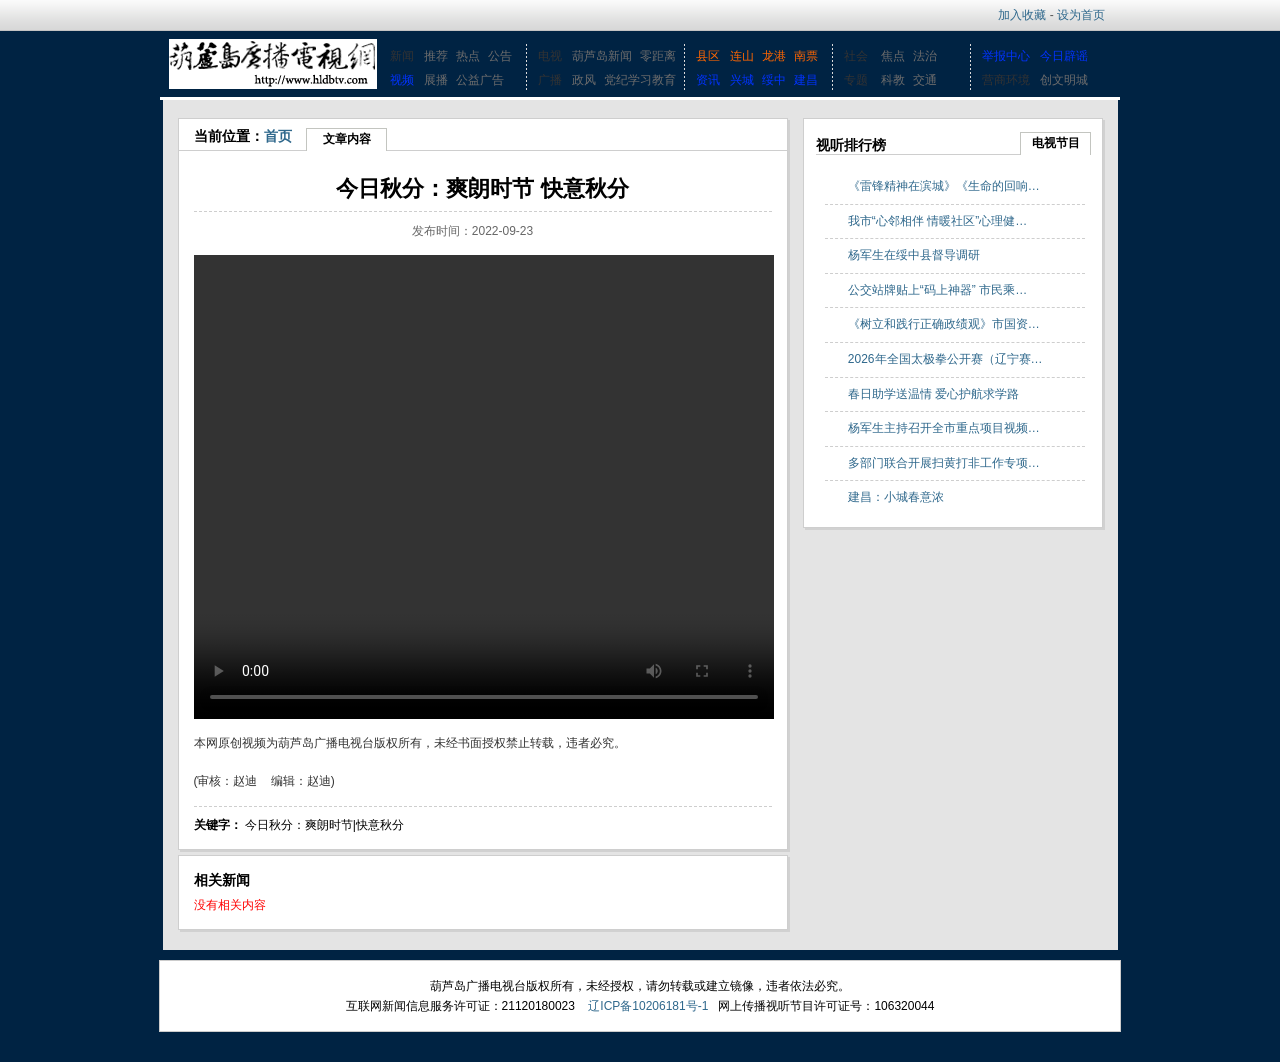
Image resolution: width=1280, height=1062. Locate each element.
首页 (278, 136)
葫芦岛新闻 (602, 56)
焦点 (893, 56)
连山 (742, 56)
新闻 (402, 56)
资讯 (708, 80)
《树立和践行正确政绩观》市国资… (944, 324)
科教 (893, 80)
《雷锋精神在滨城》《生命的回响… (944, 186)
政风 (584, 80)
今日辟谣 (1064, 56)
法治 (925, 56)
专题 (856, 80)
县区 (708, 56)
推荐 (436, 56)
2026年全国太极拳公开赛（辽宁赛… (945, 359)
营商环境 (1006, 80)
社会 (856, 56)
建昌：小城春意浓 (896, 497)
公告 (500, 56)
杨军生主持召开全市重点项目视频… (944, 428)
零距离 (658, 56)
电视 (550, 56)
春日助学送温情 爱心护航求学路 (933, 394)
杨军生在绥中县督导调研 (914, 255)
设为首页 (1081, 15)
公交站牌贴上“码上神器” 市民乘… (937, 290)
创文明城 (1064, 80)
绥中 (774, 80)
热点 (468, 56)
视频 (402, 80)
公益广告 (480, 80)
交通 (925, 80)
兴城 (742, 80)
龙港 (774, 56)
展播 (436, 80)
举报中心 (1006, 56)
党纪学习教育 (640, 80)
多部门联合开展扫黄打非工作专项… (944, 463)
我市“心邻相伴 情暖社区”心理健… (937, 221)
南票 (806, 56)
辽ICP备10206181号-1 (648, 1006)
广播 (550, 80)
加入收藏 (1022, 15)
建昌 (806, 80)
